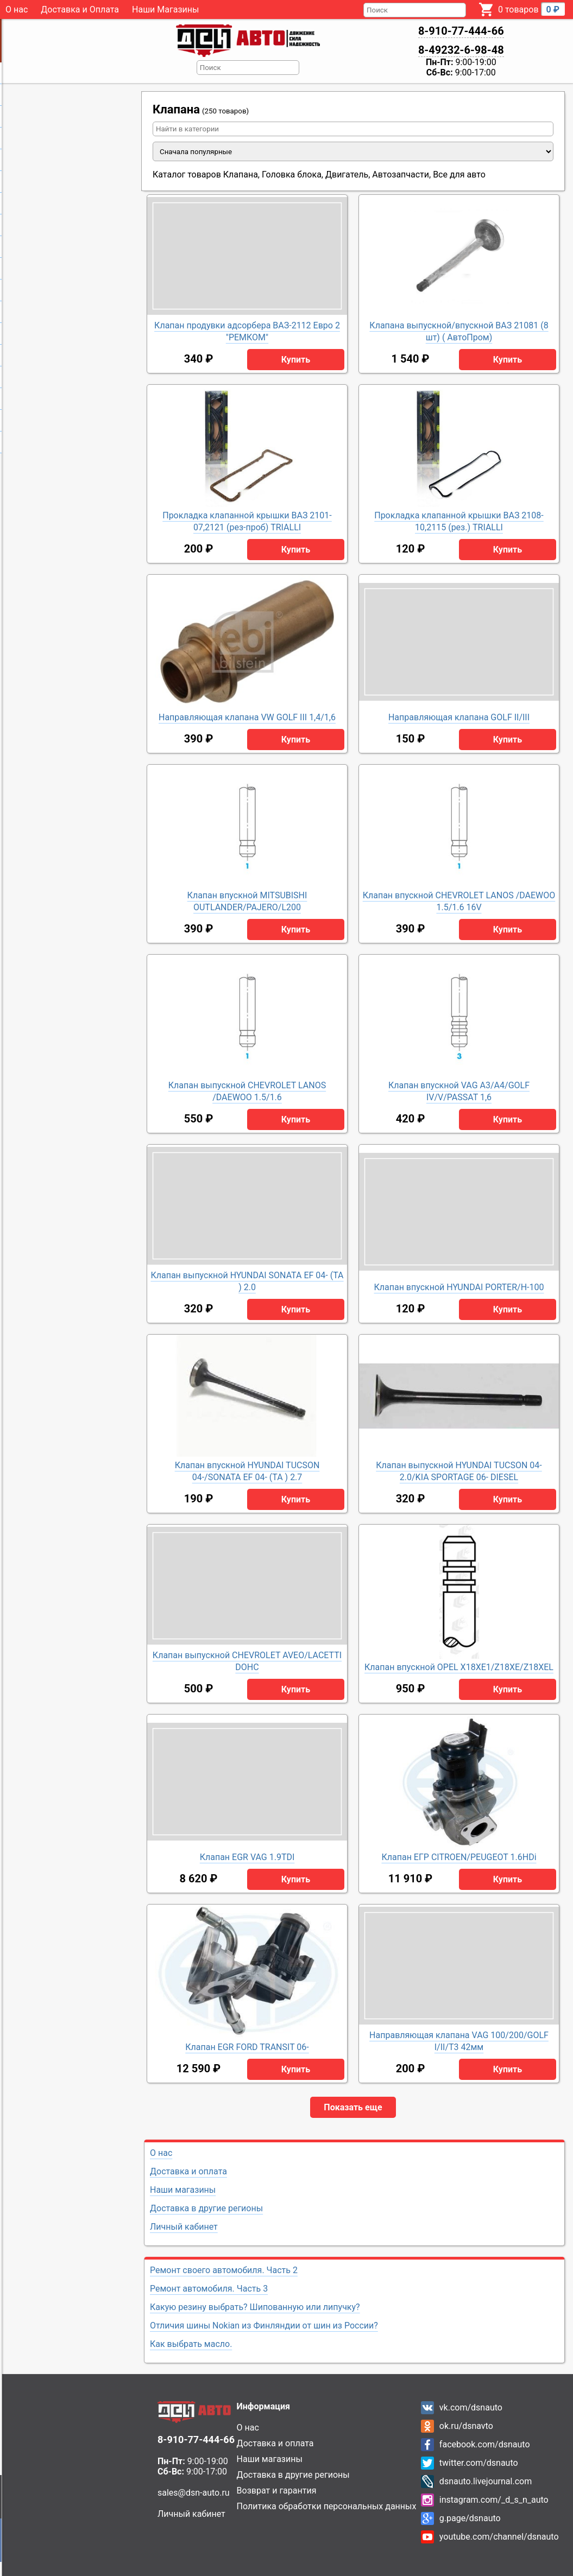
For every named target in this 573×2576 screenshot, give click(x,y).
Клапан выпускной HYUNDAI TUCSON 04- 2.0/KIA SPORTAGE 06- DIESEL (458, 1471)
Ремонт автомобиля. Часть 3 (209, 2288)
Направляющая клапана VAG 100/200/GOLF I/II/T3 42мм (459, 2041)
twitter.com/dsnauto (478, 2463)
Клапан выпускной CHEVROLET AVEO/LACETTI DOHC (247, 1661)
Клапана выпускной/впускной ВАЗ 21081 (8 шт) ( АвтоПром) (458, 331)
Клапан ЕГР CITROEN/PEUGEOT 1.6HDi (458, 1857)
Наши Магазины (165, 9)
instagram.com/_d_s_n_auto (494, 2500)
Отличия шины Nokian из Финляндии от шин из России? (264, 2325)
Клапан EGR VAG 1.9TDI (247, 1857)
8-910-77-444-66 (461, 30)
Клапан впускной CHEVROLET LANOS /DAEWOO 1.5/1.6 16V (459, 901)
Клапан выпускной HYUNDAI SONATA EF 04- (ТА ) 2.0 (246, 1281)
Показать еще (353, 2107)
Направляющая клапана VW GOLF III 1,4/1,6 (247, 717)
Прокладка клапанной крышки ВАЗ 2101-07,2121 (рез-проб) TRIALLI (247, 521)
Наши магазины (183, 2190)
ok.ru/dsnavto (466, 2426)
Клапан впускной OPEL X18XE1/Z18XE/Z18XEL (458, 1667)
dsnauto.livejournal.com (485, 2481)
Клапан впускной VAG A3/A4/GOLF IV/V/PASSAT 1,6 (459, 1091)
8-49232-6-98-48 (461, 49)
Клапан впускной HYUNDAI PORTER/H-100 (459, 1287)
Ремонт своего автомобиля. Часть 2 (224, 2270)
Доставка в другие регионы (206, 2208)
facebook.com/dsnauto (484, 2444)
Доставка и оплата (188, 2171)
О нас (16, 9)
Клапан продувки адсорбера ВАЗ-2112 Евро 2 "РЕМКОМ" (247, 331)
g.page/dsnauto (470, 2518)
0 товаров (531, 9)
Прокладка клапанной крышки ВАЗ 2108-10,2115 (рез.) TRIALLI (459, 521)
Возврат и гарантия (277, 2490)
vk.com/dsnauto (470, 2407)
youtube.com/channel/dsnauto (499, 2536)
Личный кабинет (184, 2227)
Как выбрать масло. (191, 2344)
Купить (295, 359)
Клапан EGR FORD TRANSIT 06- (247, 2047)
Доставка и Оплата (80, 9)
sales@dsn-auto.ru (194, 2493)
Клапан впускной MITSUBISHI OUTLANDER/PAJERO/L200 (247, 901)
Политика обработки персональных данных (327, 2506)
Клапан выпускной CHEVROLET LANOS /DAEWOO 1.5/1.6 (247, 1091)
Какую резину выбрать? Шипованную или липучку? (255, 2307)
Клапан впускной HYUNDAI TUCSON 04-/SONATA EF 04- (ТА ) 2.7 (247, 1471)
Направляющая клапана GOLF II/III (459, 717)
